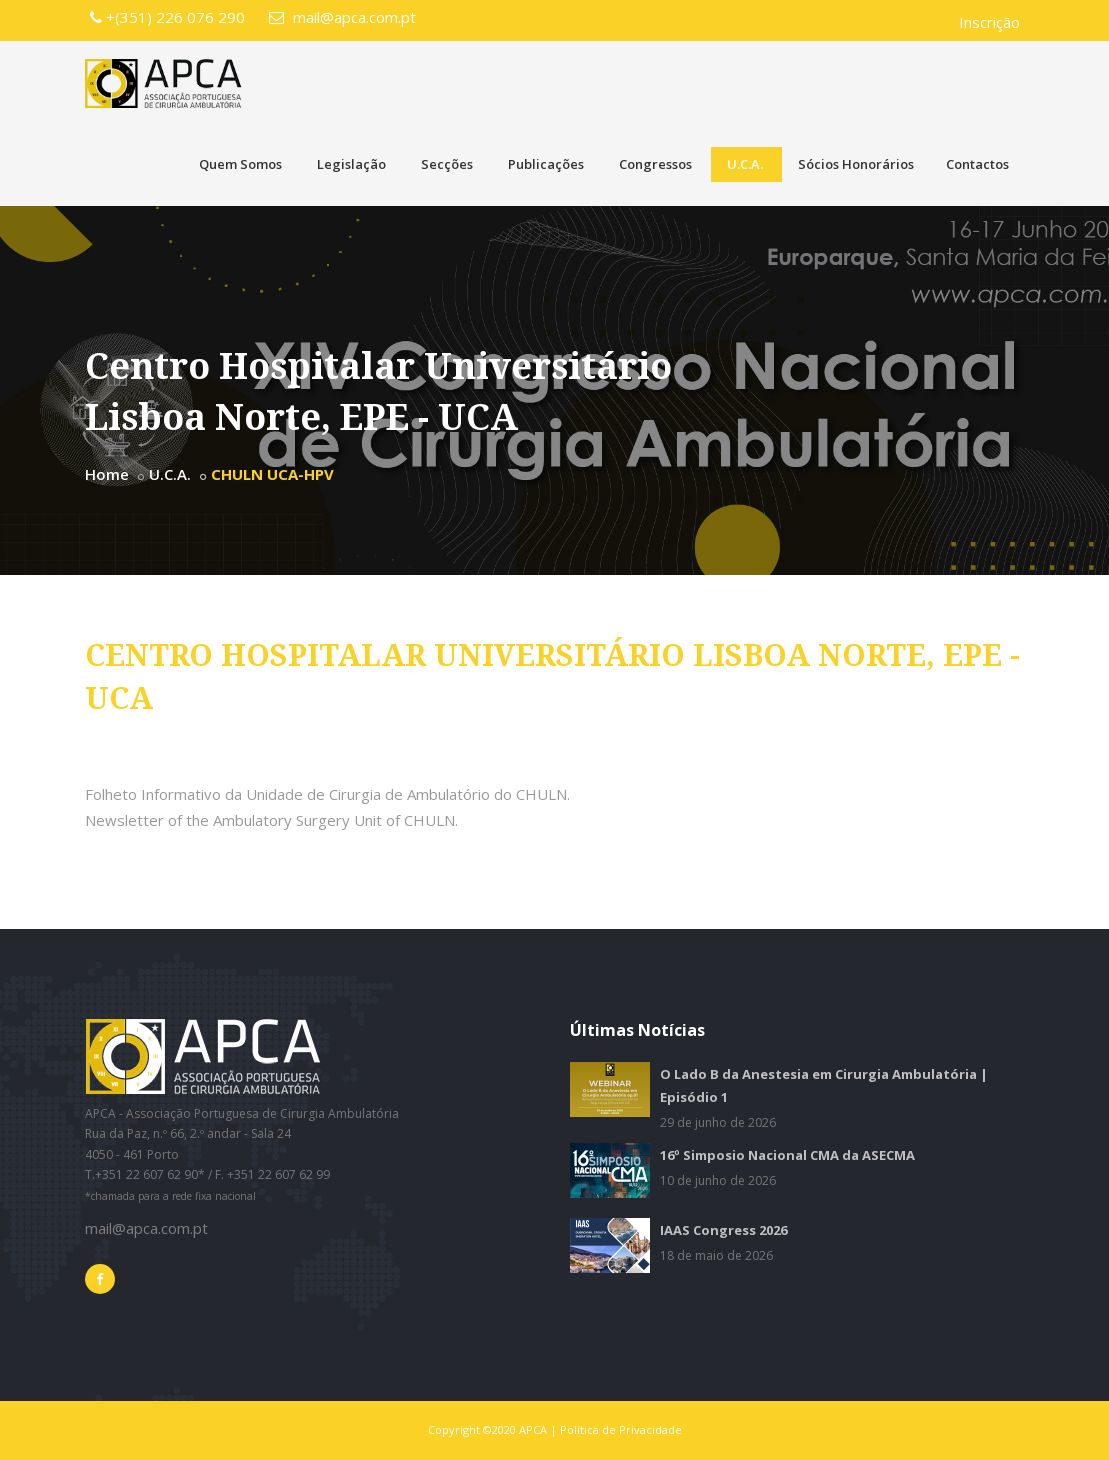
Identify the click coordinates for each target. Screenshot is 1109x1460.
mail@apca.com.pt (342, 17)
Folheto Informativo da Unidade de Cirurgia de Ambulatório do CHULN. (327, 794)
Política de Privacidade (621, 1429)
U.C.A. (745, 164)
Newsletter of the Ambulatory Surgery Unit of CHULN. (271, 820)
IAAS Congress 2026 (723, 1230)
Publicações (546, 164)
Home (107, 474)
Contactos (977, 164)
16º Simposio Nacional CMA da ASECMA (787, 1155)
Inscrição (989, 22)
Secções (447, 164)
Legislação (351, 164)
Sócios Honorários (856, 164)
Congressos (655, 164)
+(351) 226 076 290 (167, 17)
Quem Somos (240, 164)
